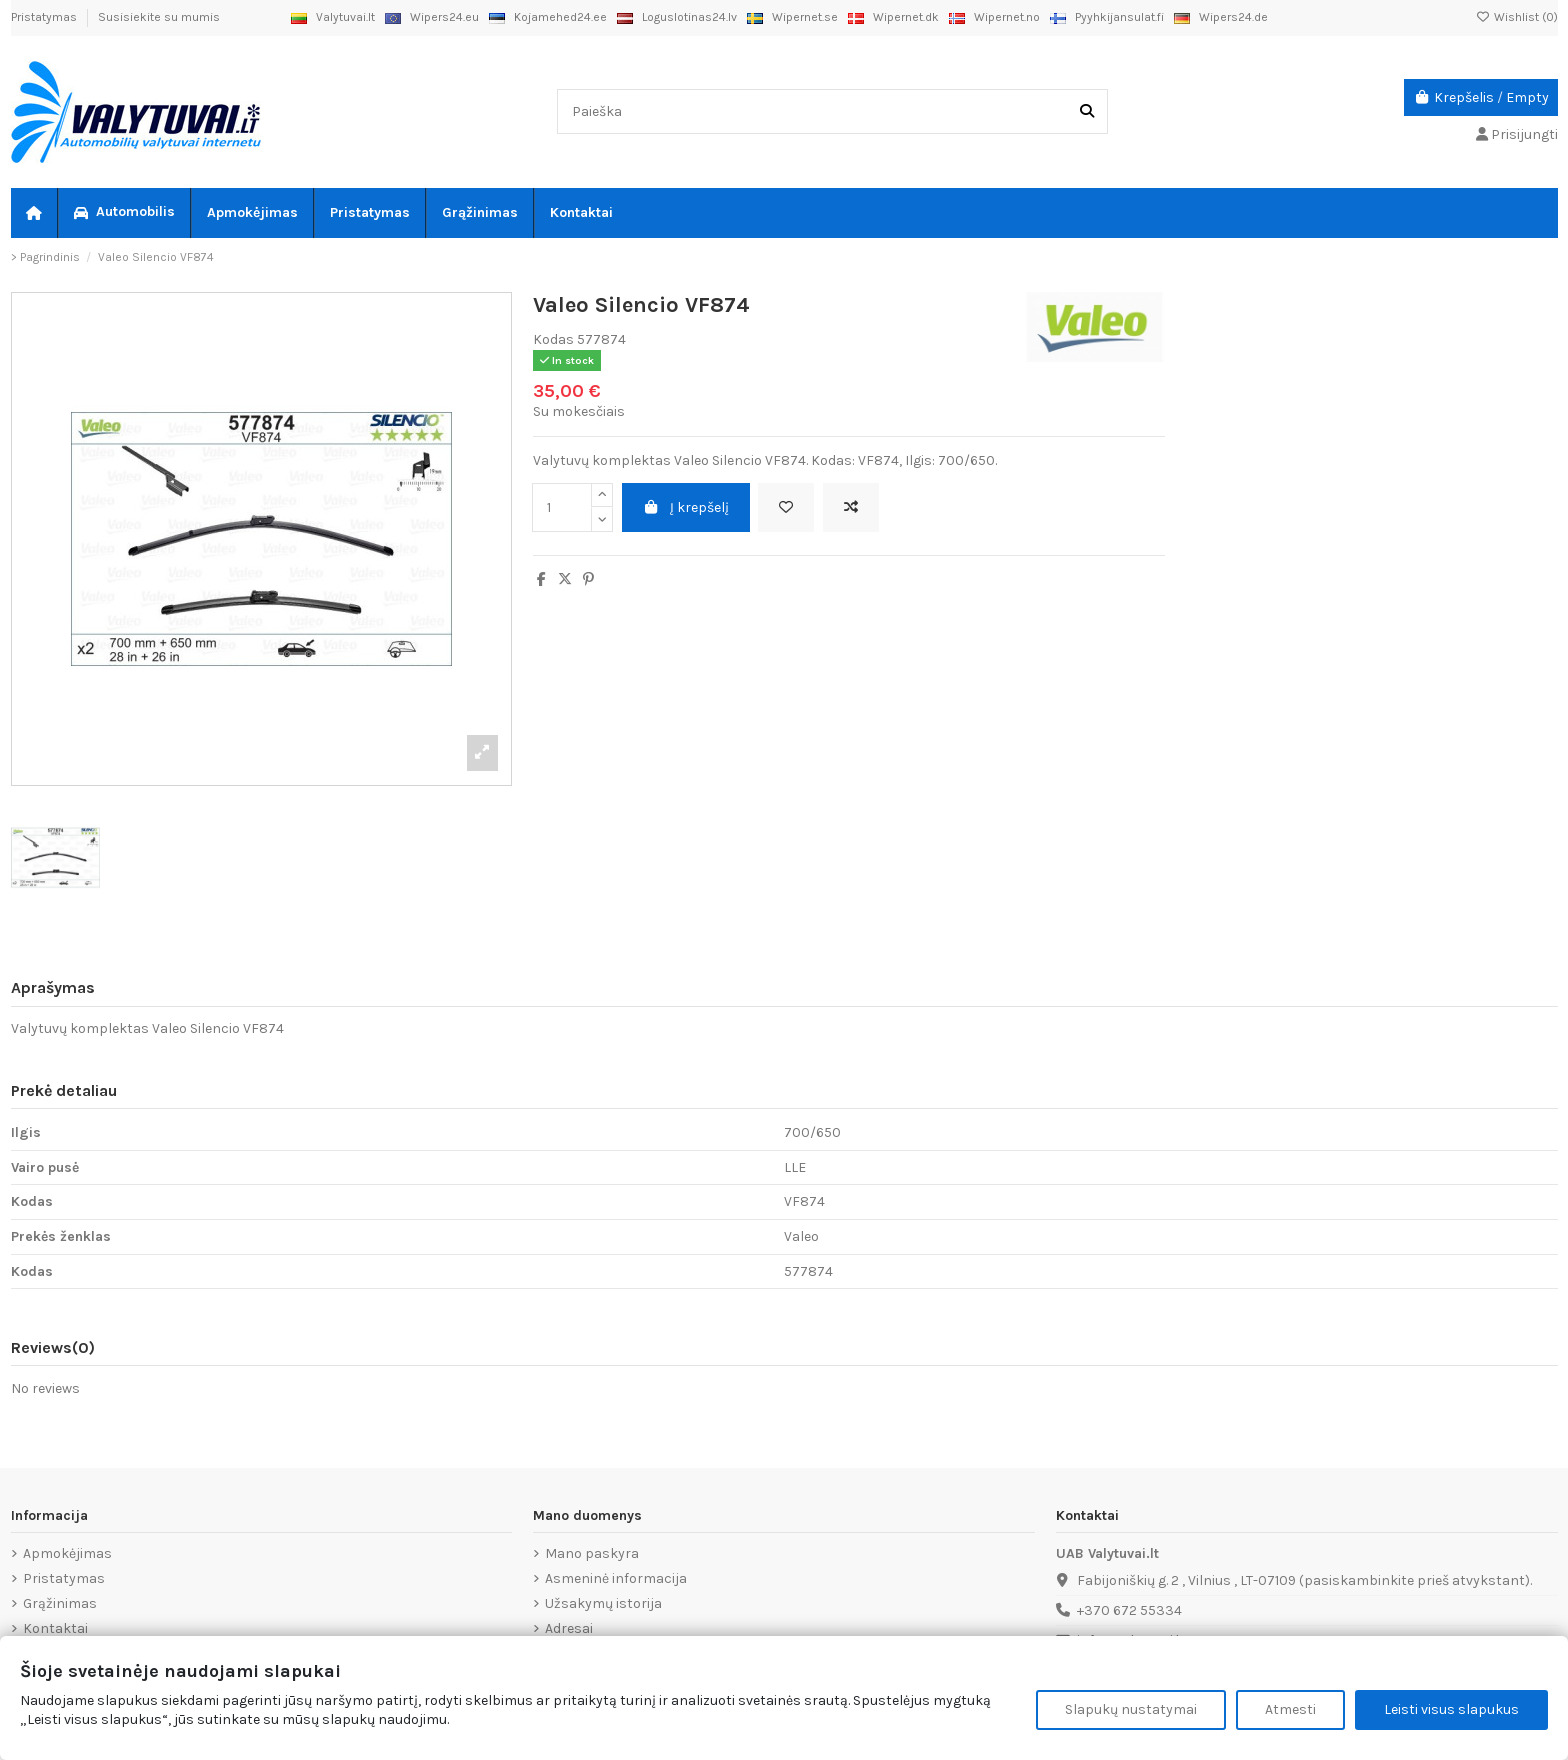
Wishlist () (1517, 17)
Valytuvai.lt (333, 17)
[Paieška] (1087, 111)
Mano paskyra (592, 1553)
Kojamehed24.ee (548, 17)
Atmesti (1290, 1709)
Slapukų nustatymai (1131, 1709)
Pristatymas (45, 17)
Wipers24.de (1221, 17)
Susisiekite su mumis (159, 17)
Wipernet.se (792, 17)
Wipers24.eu (432, 17)
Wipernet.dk (893, 17)
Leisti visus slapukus (1451, 1709)
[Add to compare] (851, 507)
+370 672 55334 (1129, 1610)
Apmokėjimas (67, 1553)
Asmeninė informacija (616, 1578)
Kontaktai (55, 1628)
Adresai (569, 1628)
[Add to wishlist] (786, 507)
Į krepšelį (686, 507)
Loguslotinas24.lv (677, 17)
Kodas (553, 339)
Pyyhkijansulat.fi (1107, 17)
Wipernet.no (994, 17)
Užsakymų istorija (603, 1603)
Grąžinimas (60, 1603)
